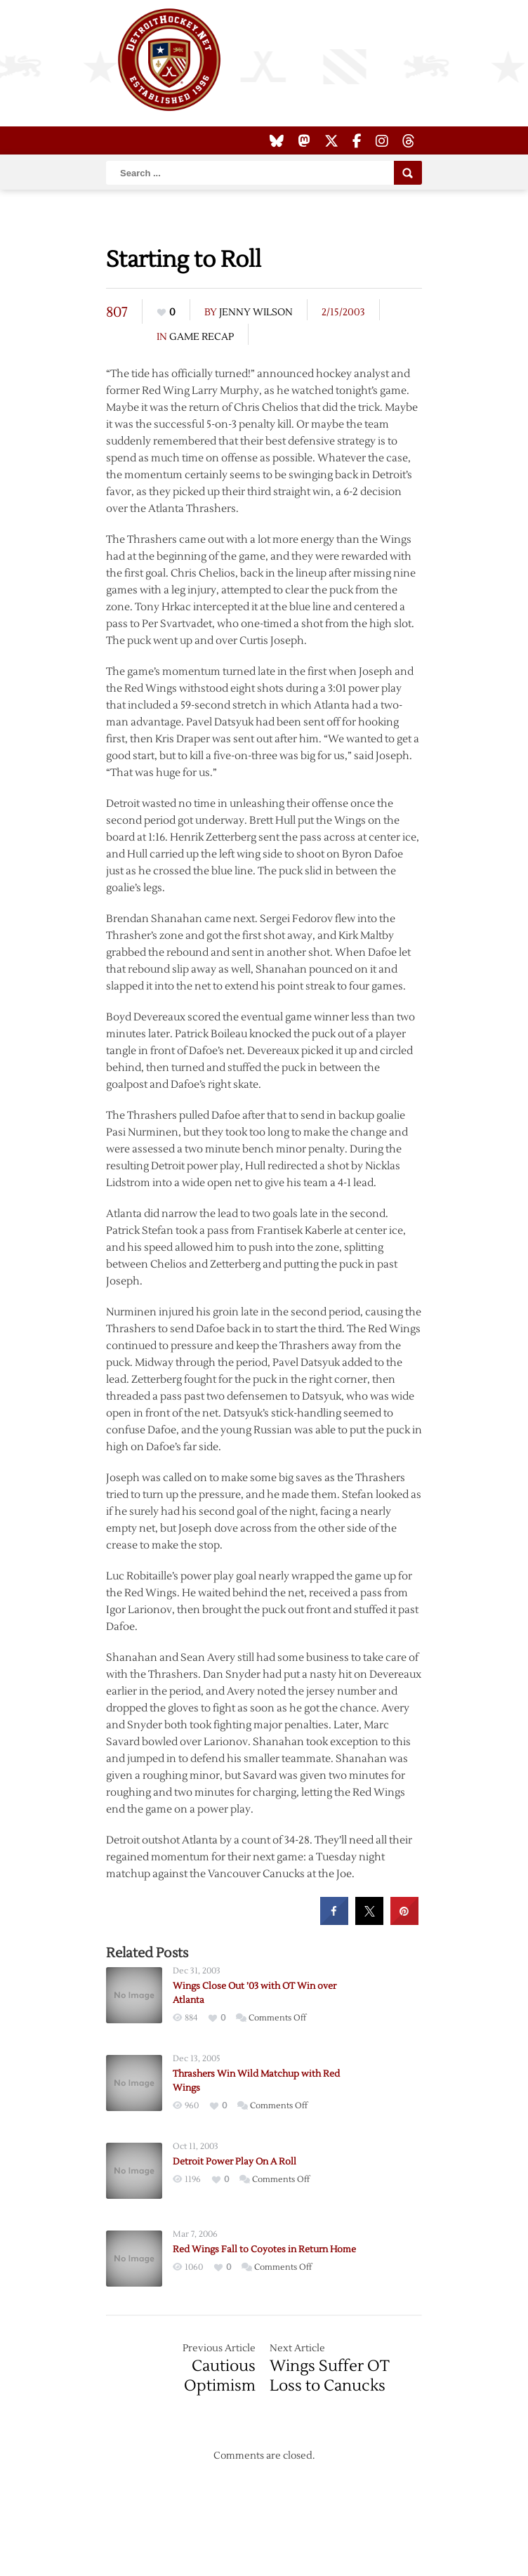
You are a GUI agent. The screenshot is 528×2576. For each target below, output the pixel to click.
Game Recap (201, 337)
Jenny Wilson (256, 312)
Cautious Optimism (220, 2376)
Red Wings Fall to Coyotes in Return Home (264, 2249)
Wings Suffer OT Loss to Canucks (330, 2376)
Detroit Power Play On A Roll (234, 2161)
